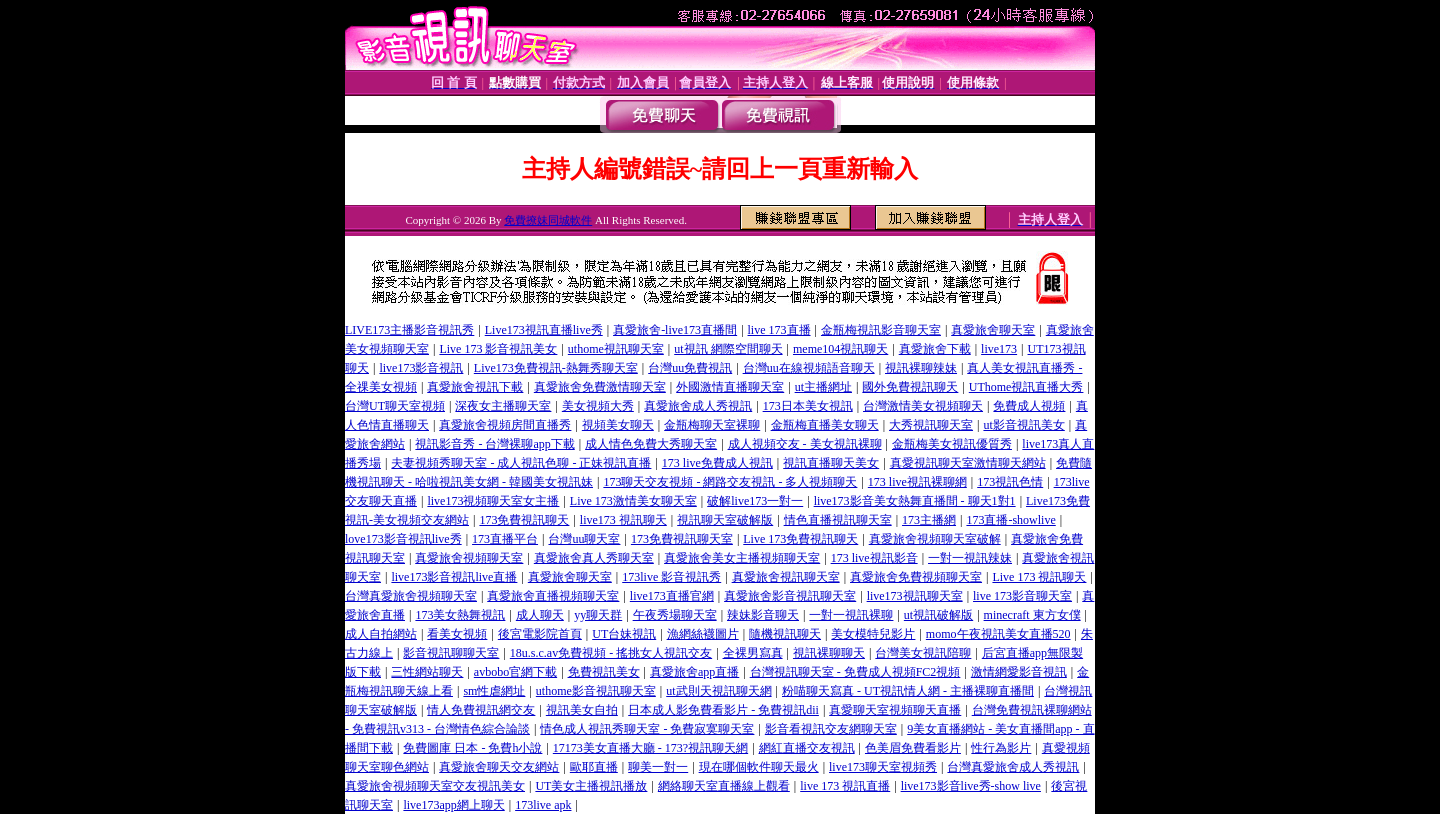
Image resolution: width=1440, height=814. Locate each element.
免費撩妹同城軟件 (548, 220)
